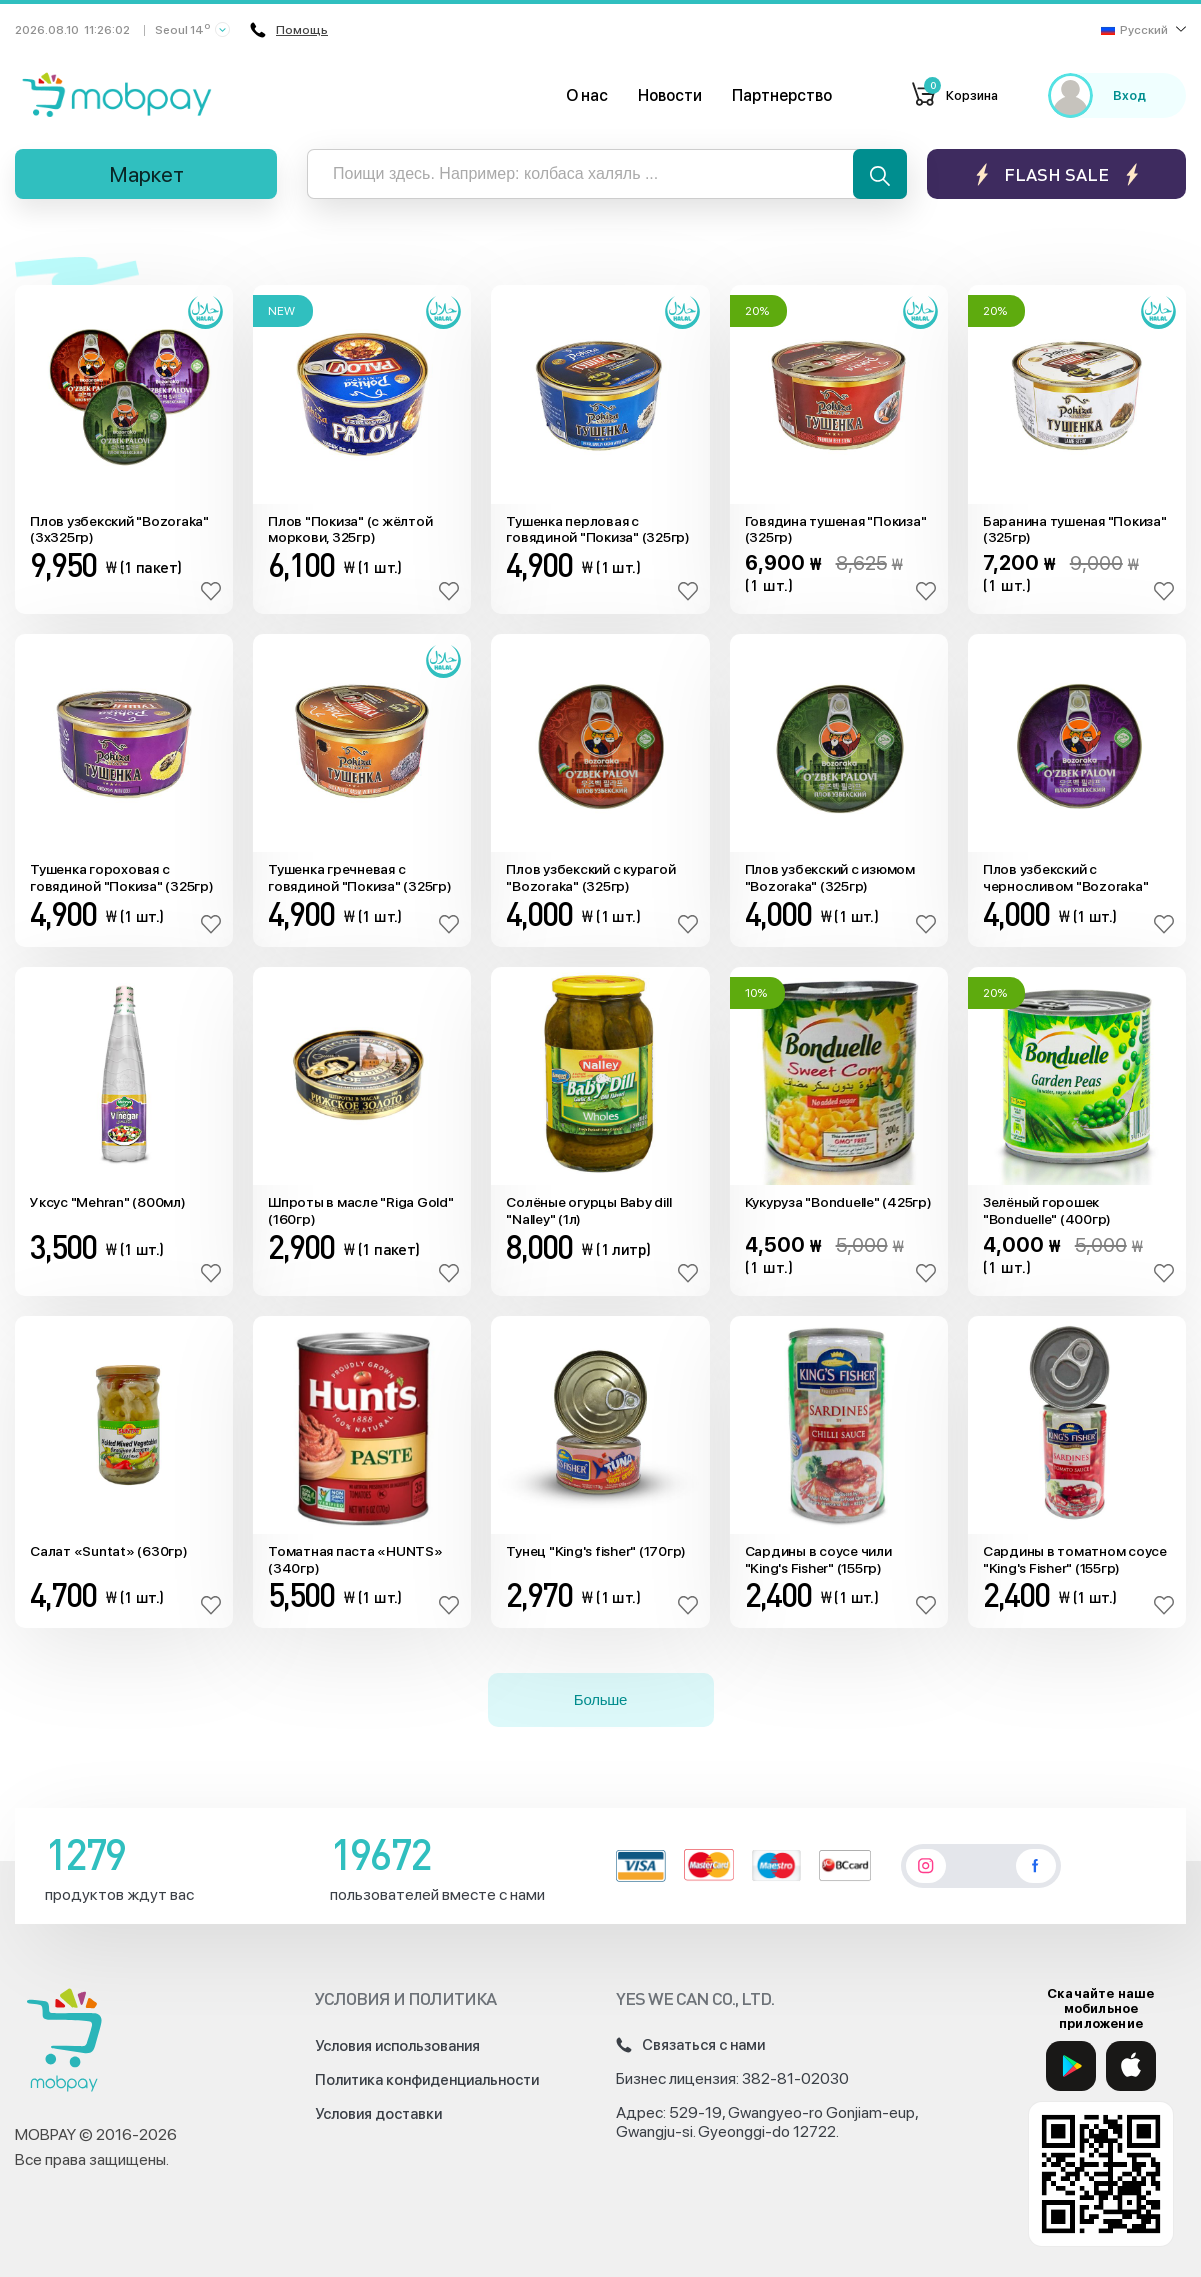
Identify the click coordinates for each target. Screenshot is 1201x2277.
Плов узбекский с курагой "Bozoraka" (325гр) (590, 877)
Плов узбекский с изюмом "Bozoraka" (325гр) (830, 877)
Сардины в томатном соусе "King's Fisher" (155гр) (1075, 1559)
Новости (670, 95)
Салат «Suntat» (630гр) (109, 1551)
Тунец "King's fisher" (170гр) (596, 1551)
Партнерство (782, 95)
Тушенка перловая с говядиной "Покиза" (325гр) (598, 529)
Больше (600, 1699)
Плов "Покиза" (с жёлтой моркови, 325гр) (350, 529)
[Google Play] (1071, 2066)
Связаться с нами (690, 2045)
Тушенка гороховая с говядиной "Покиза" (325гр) (122, 877)
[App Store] (1131, 2066)
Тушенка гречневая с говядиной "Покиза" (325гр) (360, 877)
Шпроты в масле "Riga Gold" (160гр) (361, 1210)
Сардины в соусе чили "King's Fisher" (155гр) (818, 1559)
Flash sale (1056, 174)
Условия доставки (378, 2114)
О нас (587, 95)
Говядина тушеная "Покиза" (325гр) (836, 529)
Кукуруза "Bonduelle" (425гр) (838, 1202)
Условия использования (397, 2046)
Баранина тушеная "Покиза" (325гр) (1075, 529)
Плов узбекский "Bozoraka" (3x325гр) (119, 529)
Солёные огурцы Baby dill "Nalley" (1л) (588, 1210)
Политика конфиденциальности (427, 2080)
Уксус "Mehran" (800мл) (108, 1202)
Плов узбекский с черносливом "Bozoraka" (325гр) (1066, 878)
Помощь (289, 30)
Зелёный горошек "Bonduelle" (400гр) (1047, 1210)
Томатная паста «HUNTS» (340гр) (355, 1559)
